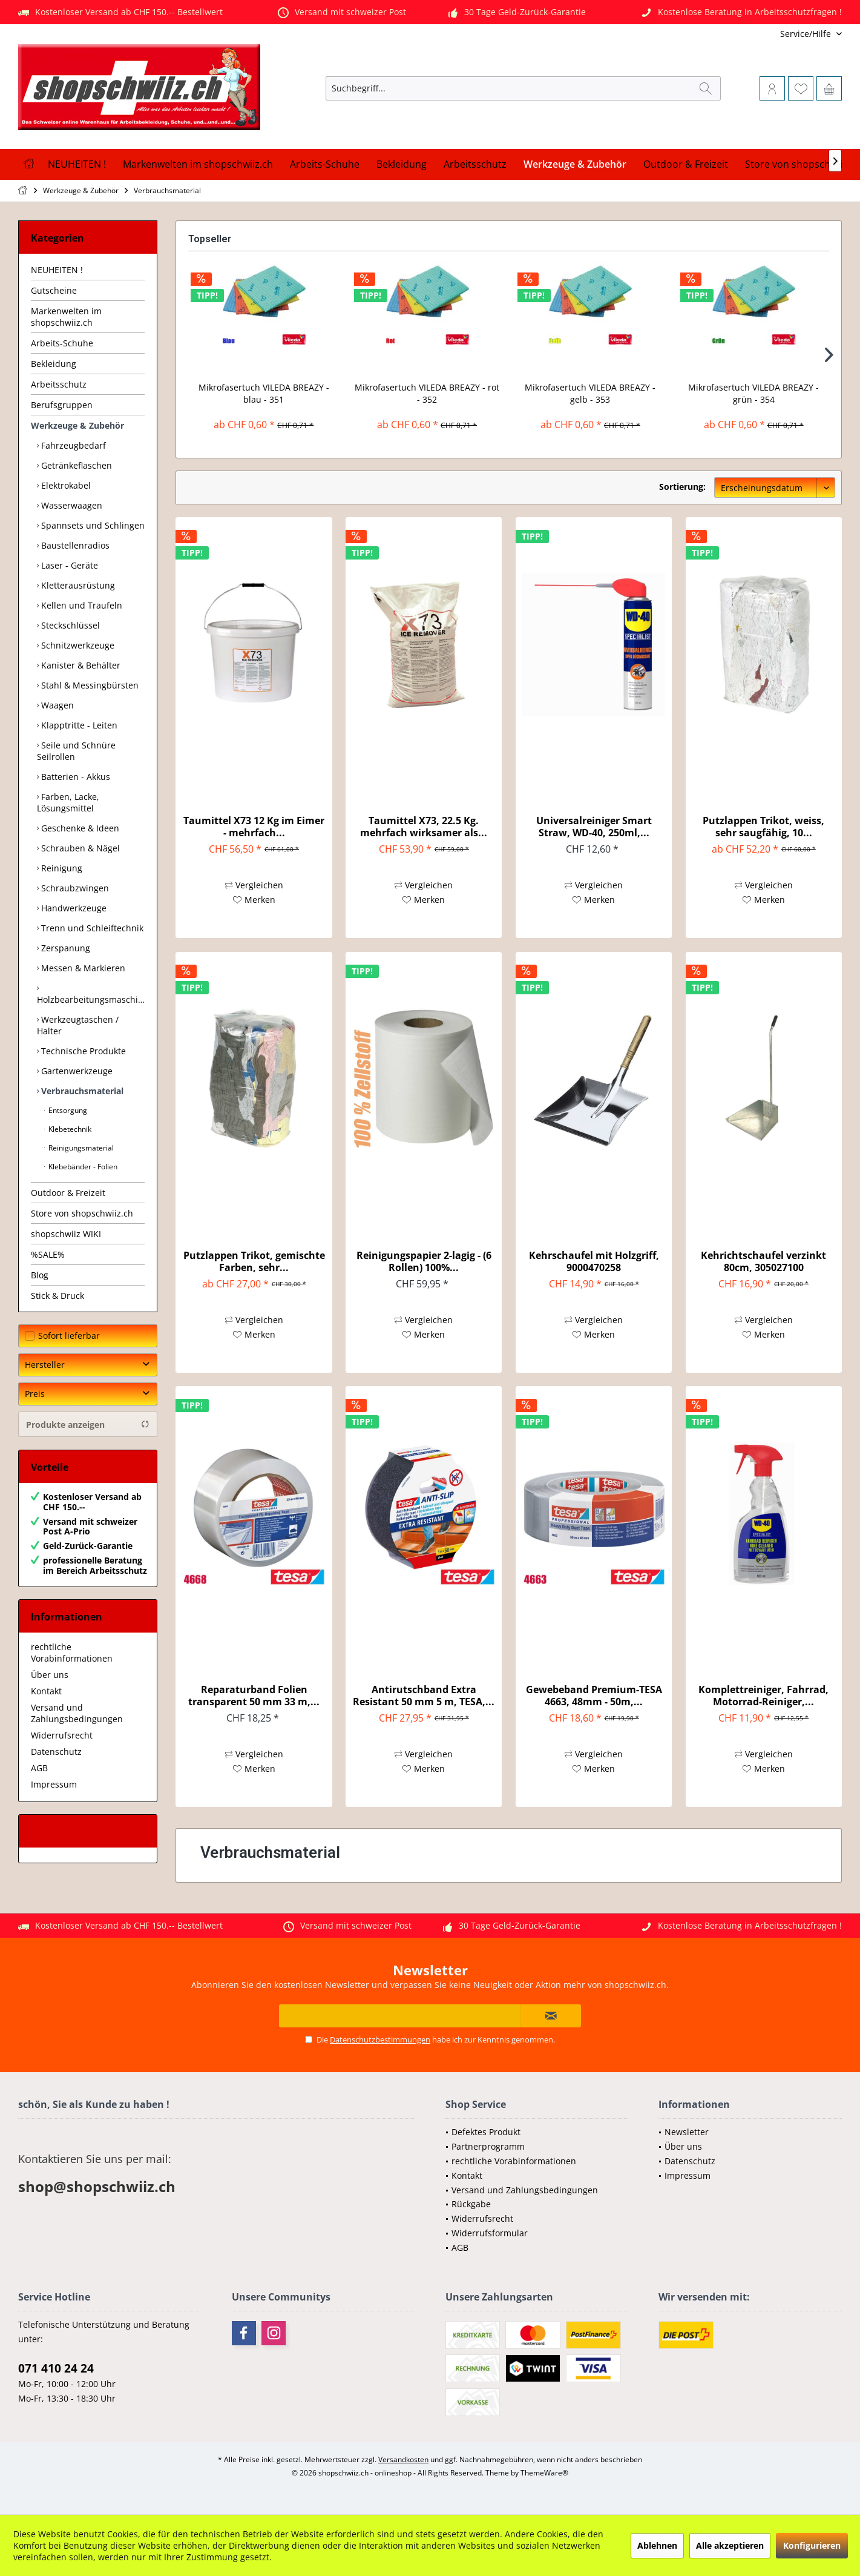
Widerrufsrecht (62, 1735)
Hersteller (45, 1364)
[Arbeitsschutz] (475, 164)
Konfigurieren (812, 2545)
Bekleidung (53, 363)
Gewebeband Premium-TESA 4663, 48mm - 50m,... (594, 1695)
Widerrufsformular (489, 2233)
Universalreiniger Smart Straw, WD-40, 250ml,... (594, 826)
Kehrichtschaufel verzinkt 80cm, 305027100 (763, 1261)
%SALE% (48, 1254)
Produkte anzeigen (87, 1424)
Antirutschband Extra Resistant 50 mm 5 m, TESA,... (423, 1695)
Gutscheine (54, 290)
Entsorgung (67, 1110)
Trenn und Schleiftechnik (91, 928)
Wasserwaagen (70, 505)
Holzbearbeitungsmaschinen (91, 999)
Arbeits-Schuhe (62, 343)
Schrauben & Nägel (79, 848)
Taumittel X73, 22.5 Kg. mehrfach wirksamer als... (423, 826)
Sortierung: (682, 486)
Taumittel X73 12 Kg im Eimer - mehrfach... (253, 826)
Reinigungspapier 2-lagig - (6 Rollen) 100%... (423, 1261)
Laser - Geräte (68, 565)
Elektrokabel (65, 485)
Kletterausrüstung (77, 585)
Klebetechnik (69, 1129)
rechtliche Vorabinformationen (72, 1652)
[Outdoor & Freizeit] (686, 164)
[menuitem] (762, 33)
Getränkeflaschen (75, 465)
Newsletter (687, 2132)
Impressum (54, 1784)
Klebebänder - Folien (82, 1166)
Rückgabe (471, 2204)
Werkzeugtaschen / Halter (78, 1025)
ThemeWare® (544, 2473)
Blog (39, 1275)
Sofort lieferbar (69, 1335)
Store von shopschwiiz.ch (82, 1213)
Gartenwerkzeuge (76, 1071)
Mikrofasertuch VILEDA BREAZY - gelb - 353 (590, 393)
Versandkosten (403, 2459)
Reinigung (60, 868)
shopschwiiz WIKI (66, 1234)
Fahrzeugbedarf (72, 445)
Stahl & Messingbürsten (89, 685)
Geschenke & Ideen (79, 828)
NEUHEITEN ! (57, 270)
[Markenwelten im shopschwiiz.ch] (197, 164)
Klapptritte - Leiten (78, 725)
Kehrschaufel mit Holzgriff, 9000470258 (594, 1261)
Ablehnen (657, 2545)
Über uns (49, 1674)
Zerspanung (64, 948)
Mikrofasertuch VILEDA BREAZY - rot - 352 (427, 393)
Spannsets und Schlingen (92, 525)
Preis (35, 1393)
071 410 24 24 (56, 2368)
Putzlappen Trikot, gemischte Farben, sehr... (254, 1261)
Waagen (56, 705)
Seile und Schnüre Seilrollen (76, 750)
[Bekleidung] (401, 164)
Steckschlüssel (69, 625)
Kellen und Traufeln (80, 605)
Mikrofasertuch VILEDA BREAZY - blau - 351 (264, 393)
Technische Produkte (82, 1051)
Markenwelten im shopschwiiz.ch (66, 316)
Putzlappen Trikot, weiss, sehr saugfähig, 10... (763, 826)
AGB (39, 1768)
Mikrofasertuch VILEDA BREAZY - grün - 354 (753, 393)
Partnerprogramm (488, 2146)
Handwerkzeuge (73, 908)
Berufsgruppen (62, 405)
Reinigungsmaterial (80, 1148)
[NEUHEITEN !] (76, 164)
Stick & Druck (57, 1295)
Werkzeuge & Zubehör (77, 425)
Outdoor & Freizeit (68, 1192)
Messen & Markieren (82, 968)
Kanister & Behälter (79, 665)
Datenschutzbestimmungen (380, 2039)
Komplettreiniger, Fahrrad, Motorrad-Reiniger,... (763, 1695)
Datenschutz (56, 1751)
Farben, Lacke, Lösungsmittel (68, 802)
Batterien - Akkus (74, 776)
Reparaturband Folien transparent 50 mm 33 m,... (254, 1695)
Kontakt (46, 1691)
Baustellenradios (74, 545)
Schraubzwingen (74, 888)
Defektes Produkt (485, 2132)
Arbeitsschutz (59, 384)
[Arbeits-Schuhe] (324, 164)
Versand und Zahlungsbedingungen (77, 1713)
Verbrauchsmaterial (81, 1091)
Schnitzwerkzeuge (76, 645)
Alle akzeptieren (730, 2545)
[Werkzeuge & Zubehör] (575, 164)
